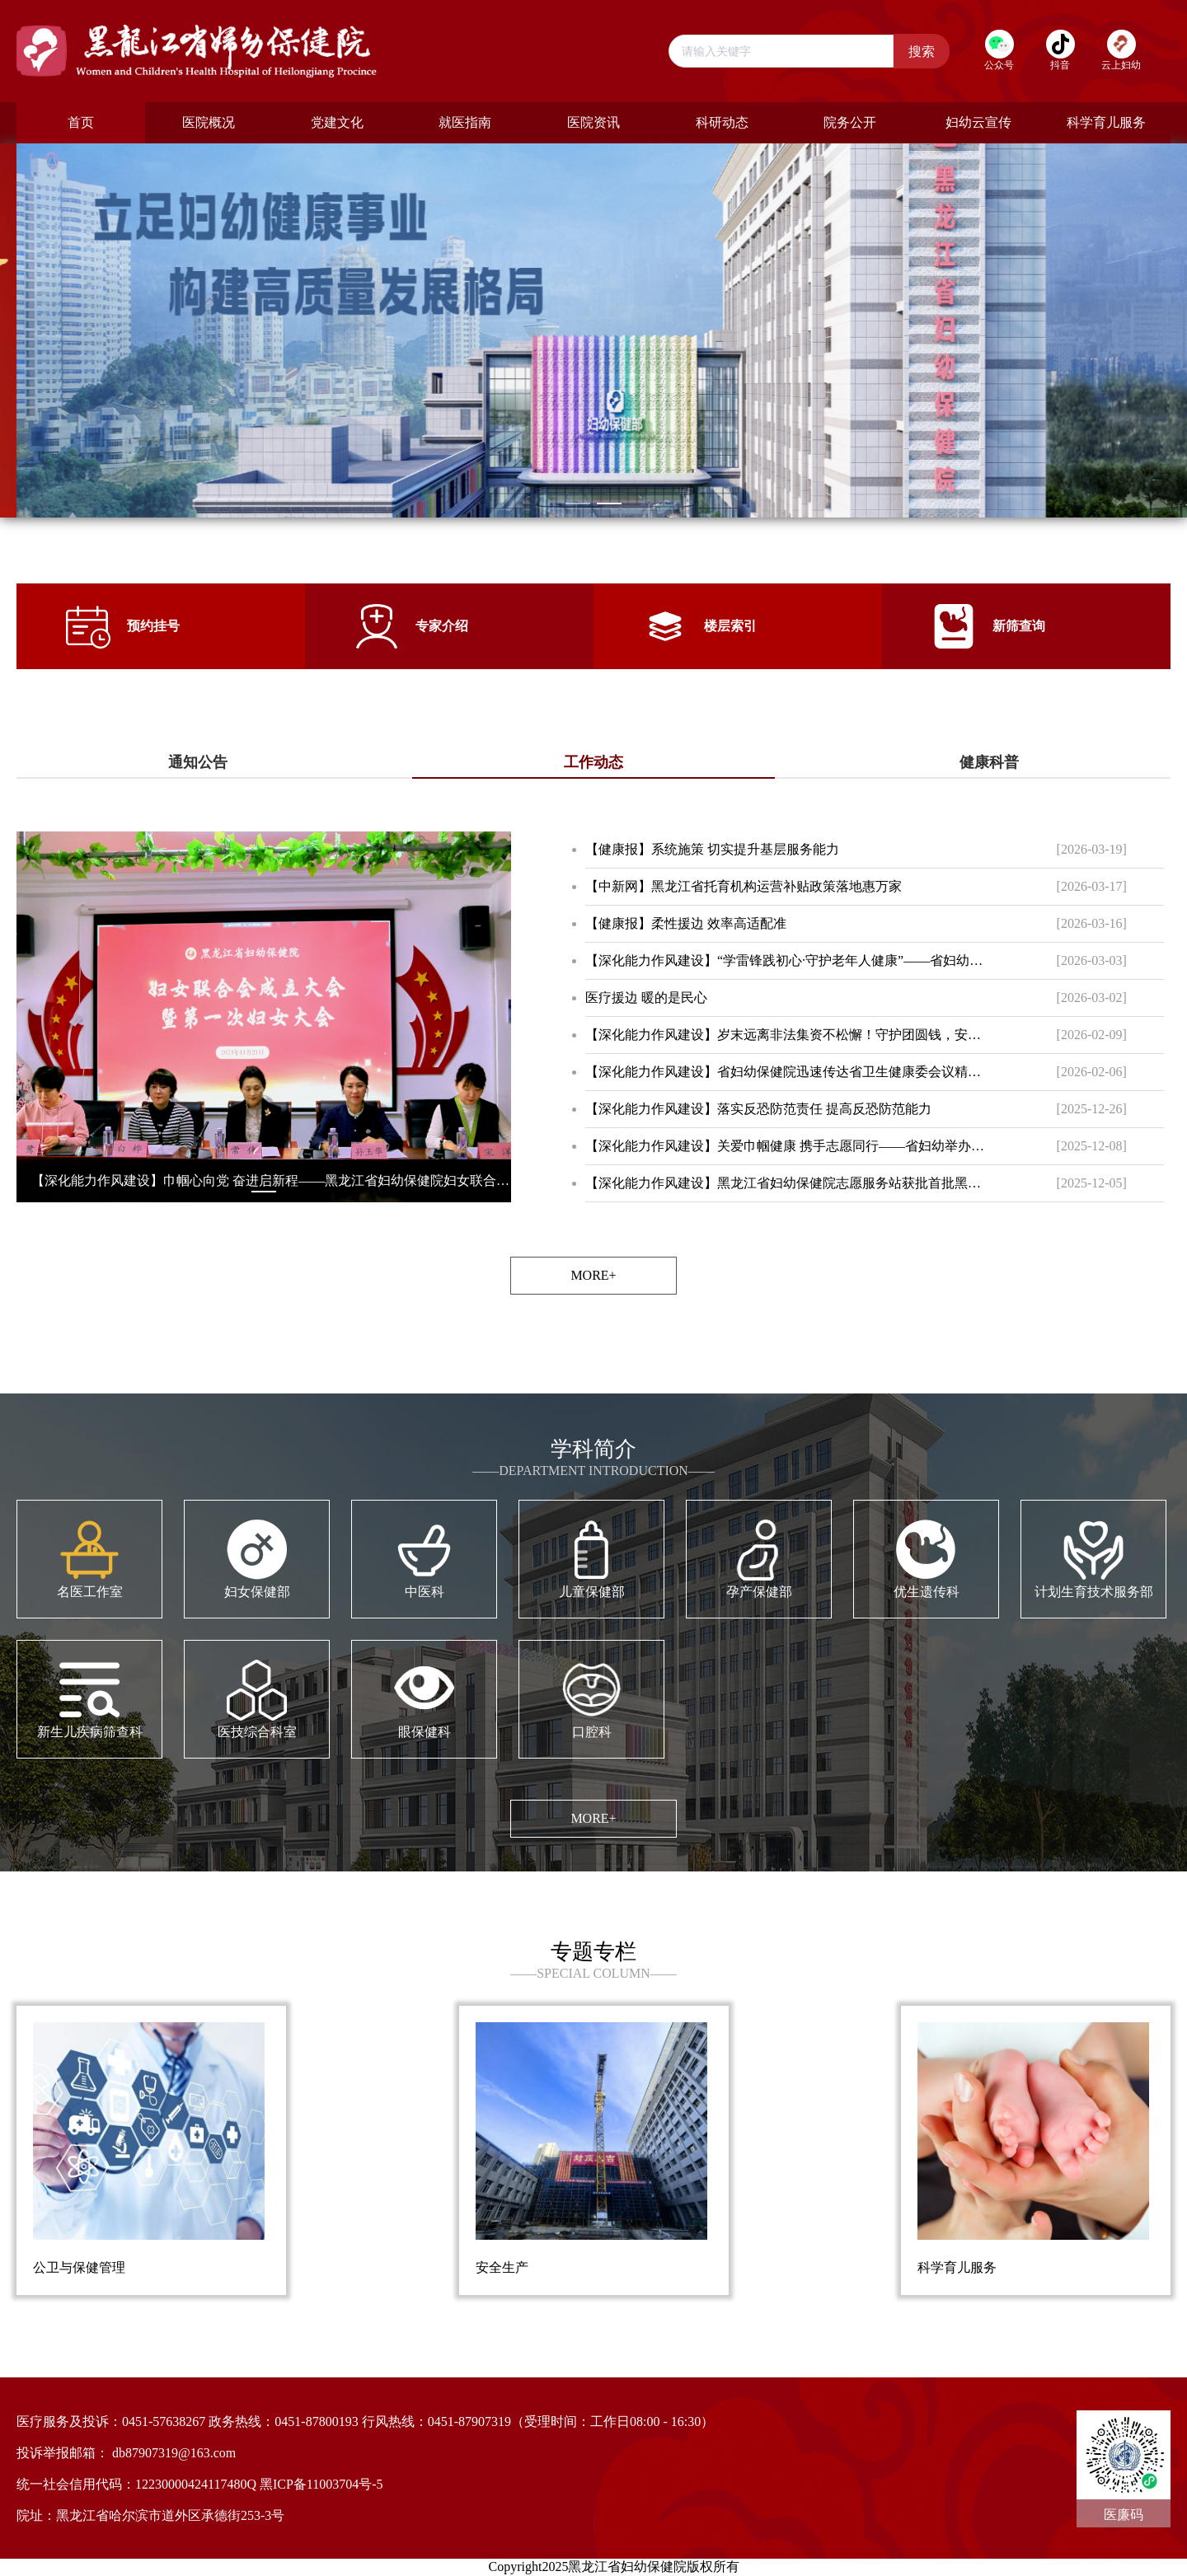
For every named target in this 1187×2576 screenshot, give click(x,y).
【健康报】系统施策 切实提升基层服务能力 (712, 849)
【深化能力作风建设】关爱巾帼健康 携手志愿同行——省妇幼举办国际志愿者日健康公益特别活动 (787, 1146)
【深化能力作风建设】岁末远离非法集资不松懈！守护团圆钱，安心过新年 (787, 1035)
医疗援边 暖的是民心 (646, 998)
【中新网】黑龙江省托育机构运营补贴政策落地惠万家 (743, 886)
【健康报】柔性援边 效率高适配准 (685, 923)
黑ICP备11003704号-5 (321, 2484)
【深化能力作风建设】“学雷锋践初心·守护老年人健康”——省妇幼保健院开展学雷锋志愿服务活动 (787, 960)
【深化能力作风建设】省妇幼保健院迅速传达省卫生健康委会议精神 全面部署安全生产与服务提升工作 (787, 1072)
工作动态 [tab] (593, 762)
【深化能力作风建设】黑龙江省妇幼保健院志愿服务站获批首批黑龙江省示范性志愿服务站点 (787, 1183)
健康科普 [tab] (989, 762)
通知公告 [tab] (198, 762)
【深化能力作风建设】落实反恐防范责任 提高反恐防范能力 (758, 1109)
